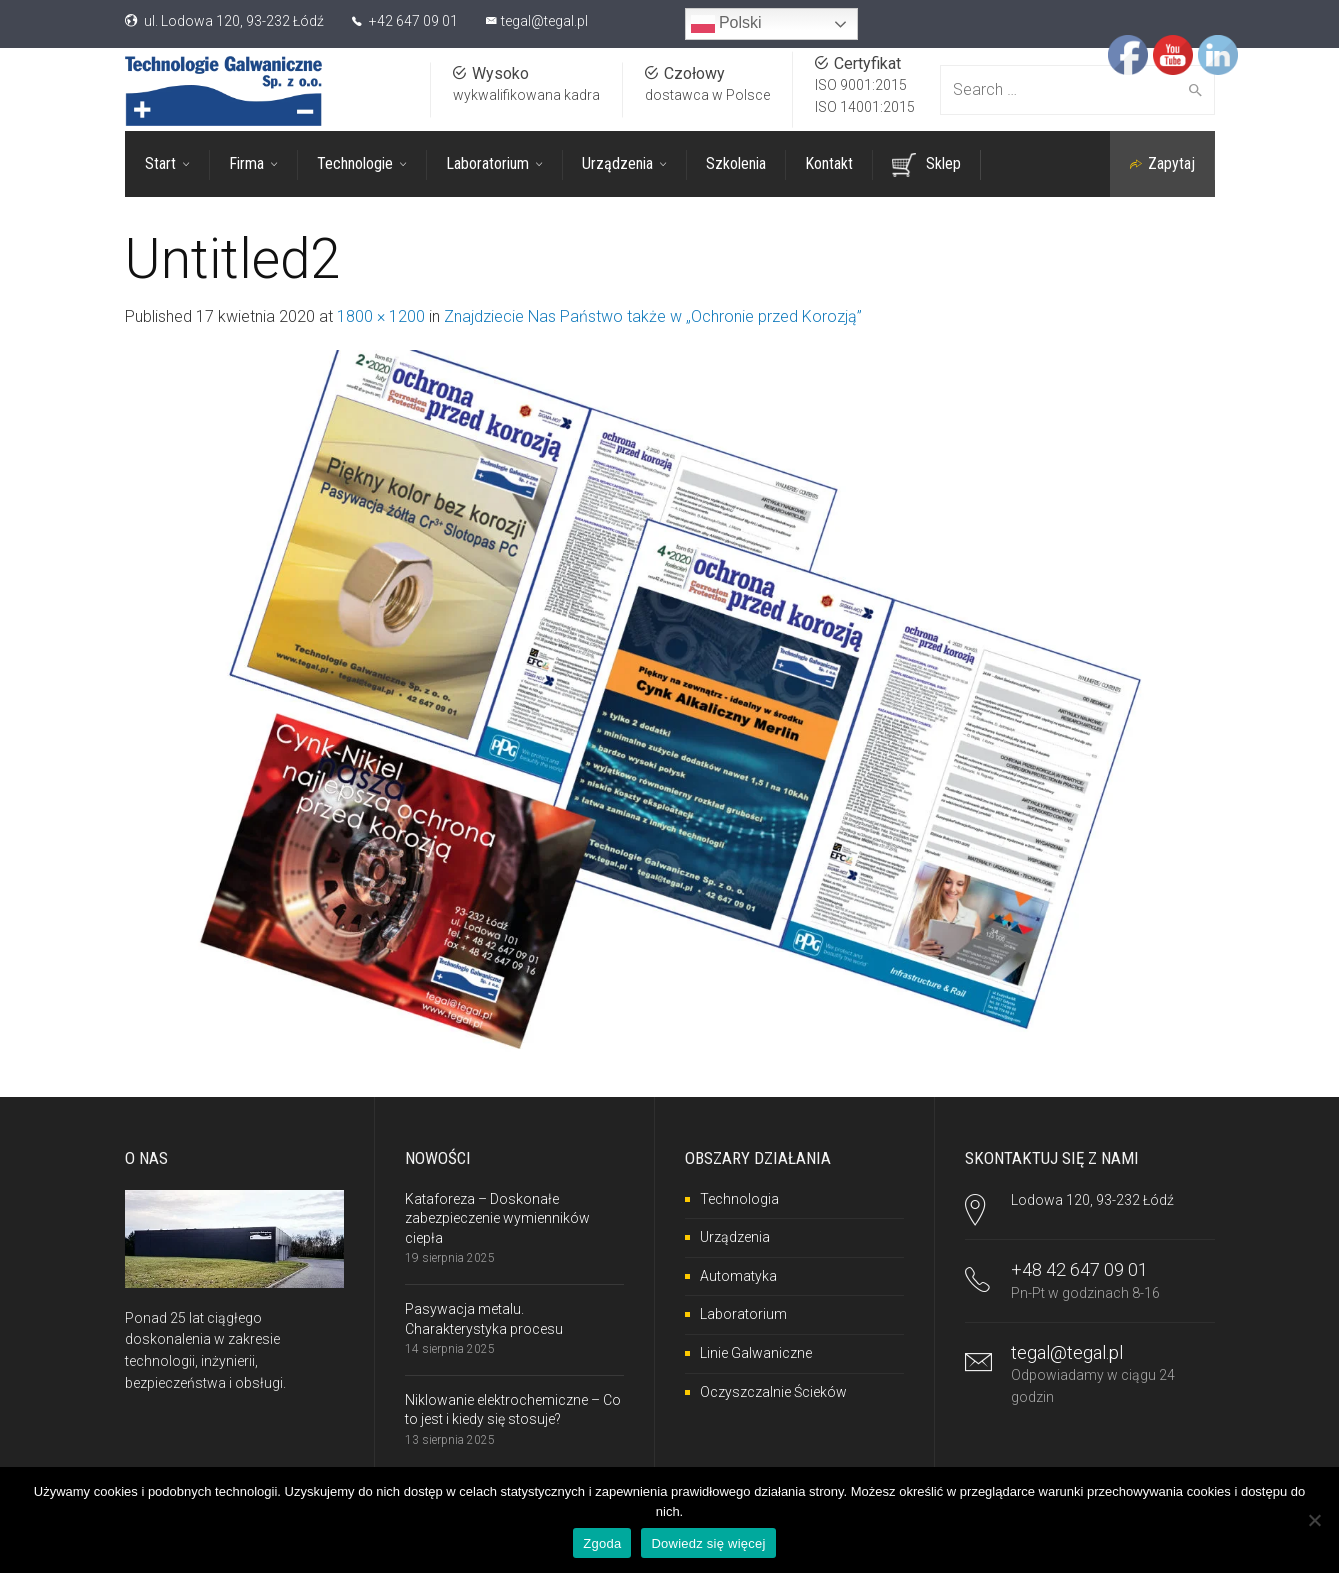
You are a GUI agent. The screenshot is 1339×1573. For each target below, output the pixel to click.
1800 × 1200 (381, 316)
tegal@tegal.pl (544, 21)
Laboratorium (743, 1314)
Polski (726, 24)
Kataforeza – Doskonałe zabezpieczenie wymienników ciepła (497, 1218)
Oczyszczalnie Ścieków (773, 1392)
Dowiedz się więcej (708, 1543)
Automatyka (738, 1276)
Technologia (739, 1199)
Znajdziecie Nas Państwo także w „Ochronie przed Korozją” (653, 316)
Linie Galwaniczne (756, 1353)
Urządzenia (735, 1237)
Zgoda (602, 1543)
